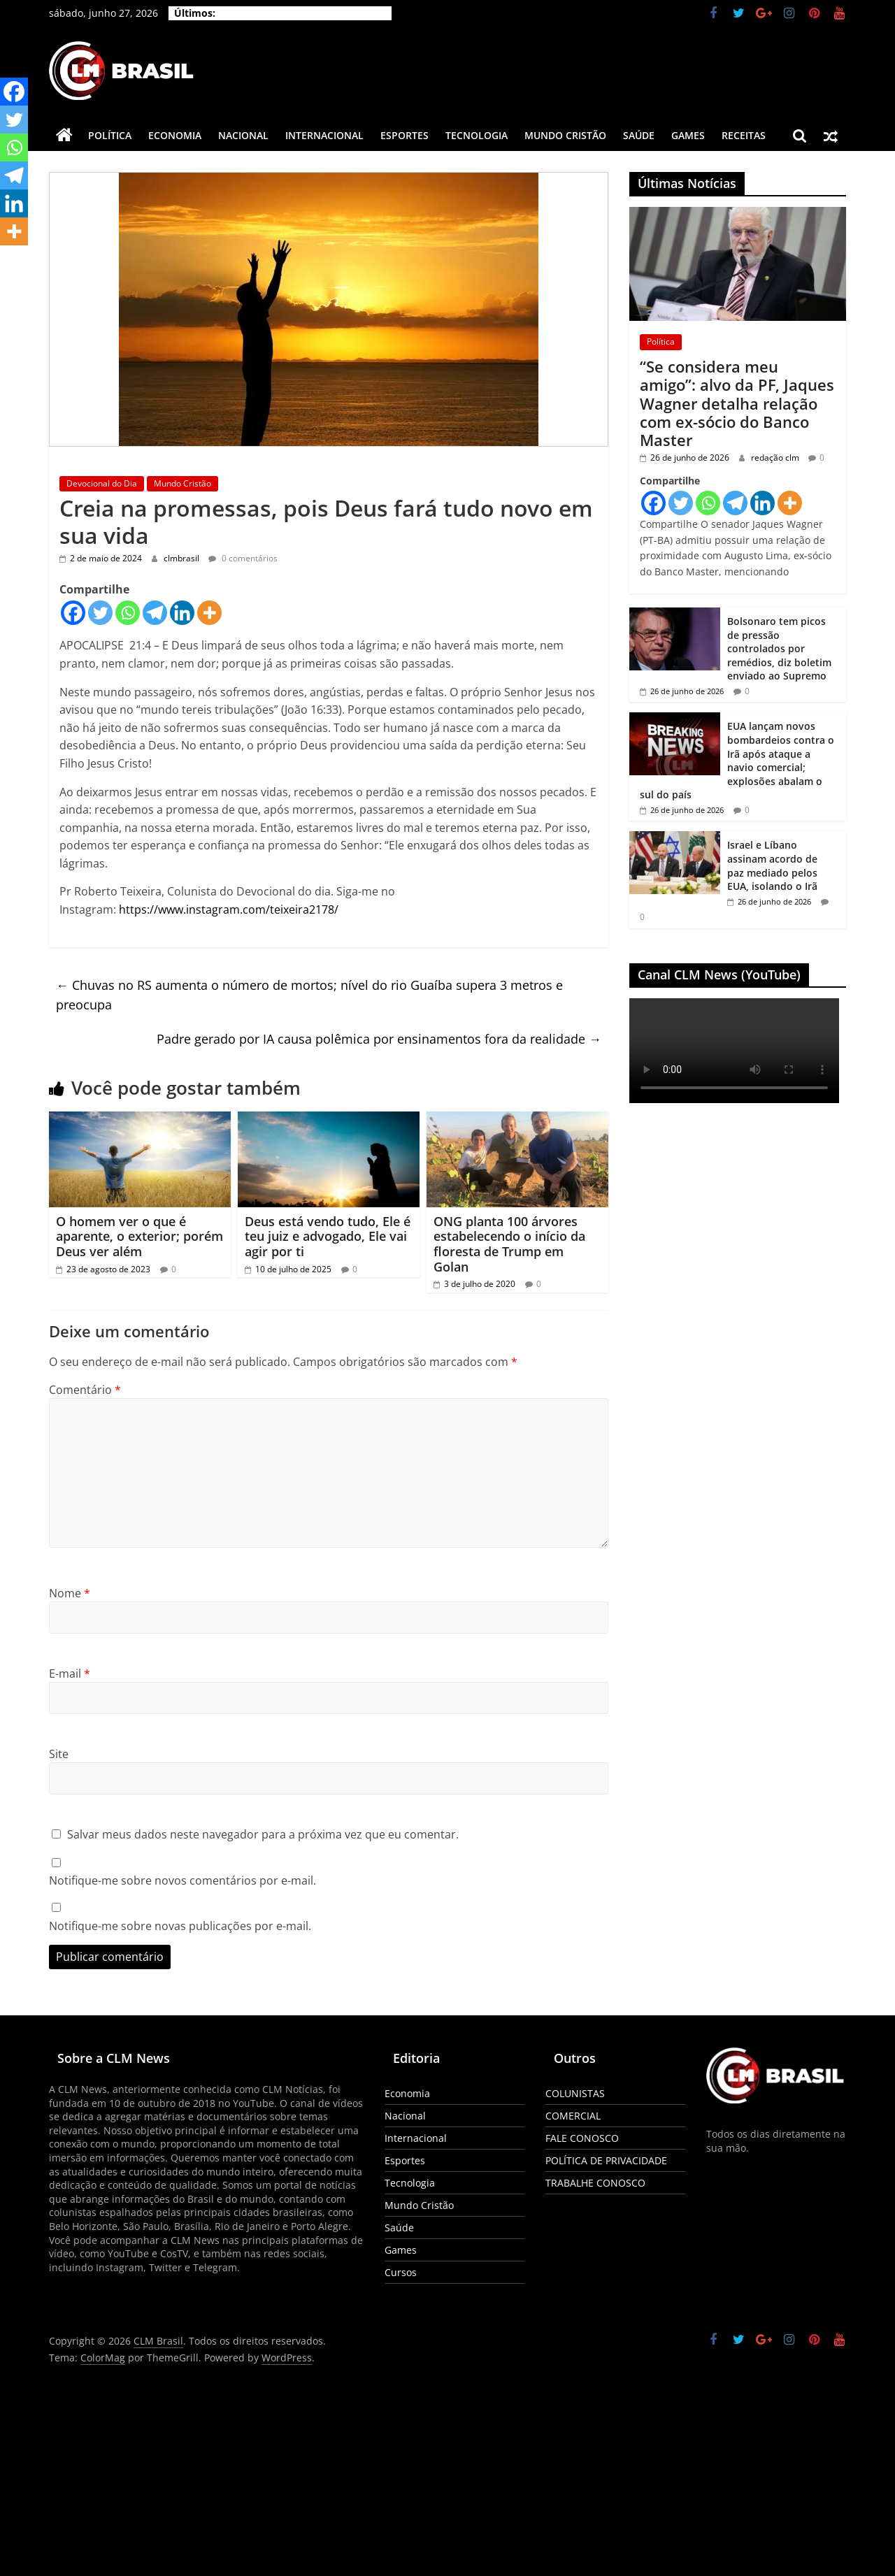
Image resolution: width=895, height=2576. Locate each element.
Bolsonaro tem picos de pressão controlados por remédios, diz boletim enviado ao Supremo (779, 648)
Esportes (404, 135)
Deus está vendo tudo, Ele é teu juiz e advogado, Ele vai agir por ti (327, 1236)
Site (59, 1754)
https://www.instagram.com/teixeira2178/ (228, 909)
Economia (174, 135)
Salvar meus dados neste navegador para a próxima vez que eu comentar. (263, 1834)
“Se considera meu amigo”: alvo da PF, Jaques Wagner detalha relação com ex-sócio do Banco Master (737, 403)
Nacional (243, 135)
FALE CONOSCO (582, 2138)
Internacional (324, 135)
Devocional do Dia (101, 483)
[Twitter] (100, 612)
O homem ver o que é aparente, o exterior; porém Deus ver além (139, 1236)
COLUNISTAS (575, 2093)
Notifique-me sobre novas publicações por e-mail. (180, 1926)
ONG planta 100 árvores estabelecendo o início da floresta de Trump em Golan (509, 1244)
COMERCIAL (573, 2115)
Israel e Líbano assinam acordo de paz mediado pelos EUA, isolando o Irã (772, 865)
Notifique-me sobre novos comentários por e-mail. (182, 1880)
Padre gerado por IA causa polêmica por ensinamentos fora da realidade (379, 1038)
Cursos (401, 2272)
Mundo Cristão (565, 135)
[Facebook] (73, 612)
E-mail (69, 1673)
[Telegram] (155, 612)
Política (109, 135)
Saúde (638, 135)
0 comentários (243, 558)
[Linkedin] (182, 612)
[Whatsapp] (127, 612)
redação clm (776, 457)
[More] (209, 612)
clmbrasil (182, 558)
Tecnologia (476, 135)
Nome (69, 1593)
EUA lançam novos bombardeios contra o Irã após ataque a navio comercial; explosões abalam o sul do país (737, 760)
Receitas (744, 135)
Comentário (85, 1389)
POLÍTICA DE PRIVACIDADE (606, 2160)
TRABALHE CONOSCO (595, 2182)
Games (688, 135)
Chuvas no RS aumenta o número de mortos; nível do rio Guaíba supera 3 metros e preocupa (309, 995)
